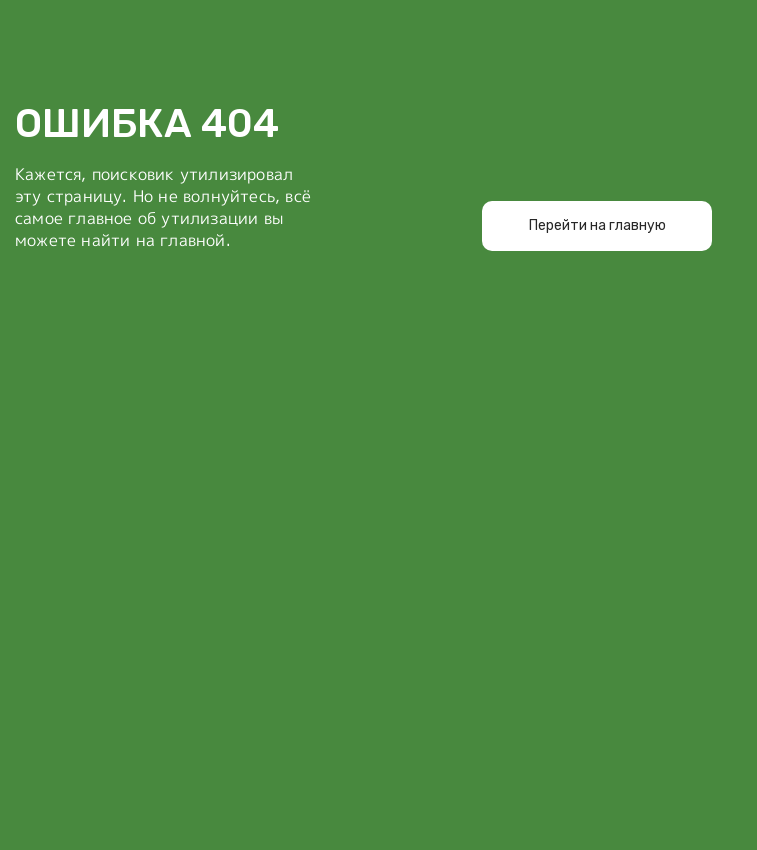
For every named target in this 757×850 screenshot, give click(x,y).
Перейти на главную (597, 225)
